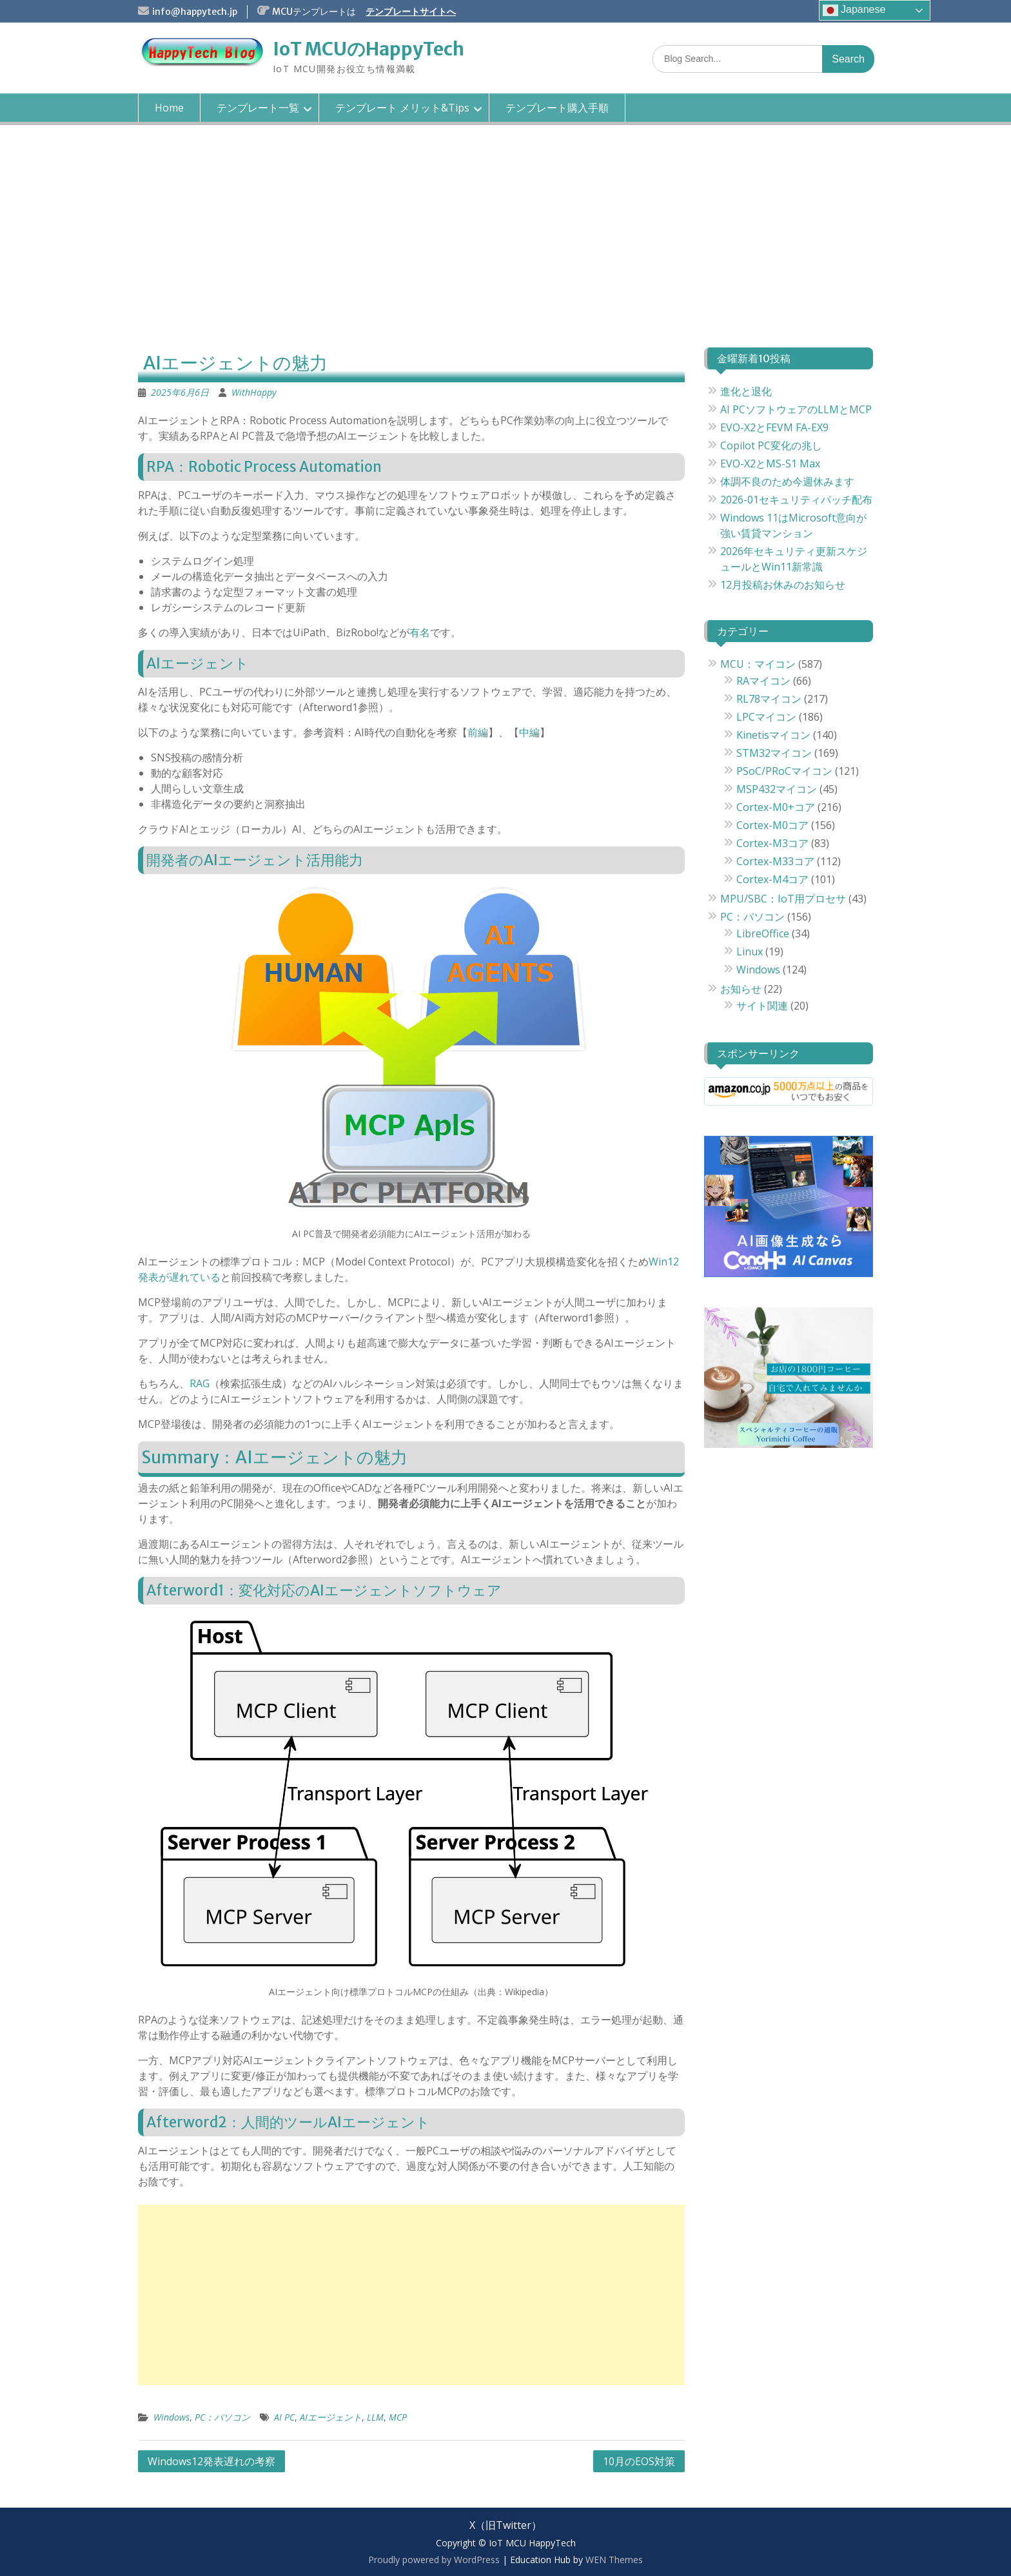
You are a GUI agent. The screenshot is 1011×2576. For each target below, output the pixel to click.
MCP (398, 2417)
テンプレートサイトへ (411, 11)
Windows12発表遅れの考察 (211, 2461)
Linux (749, 951)
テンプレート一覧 (258, 108)
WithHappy (253, 392)
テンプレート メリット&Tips (402, 108)
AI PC (284, 2417)
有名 (419, 632)
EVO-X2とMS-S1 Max (770, 463)
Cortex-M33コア (775, 861)
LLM (375, 2417)
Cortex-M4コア (772, 879)
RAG (200, 1383)
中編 (529, 732)
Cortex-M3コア (772, 843)
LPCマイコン (766, 717)
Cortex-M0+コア (775, 807)
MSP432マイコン (776, 789)
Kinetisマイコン (773, 735)
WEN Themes (614, 2559)
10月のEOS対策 (639, 2461)
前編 (477, 732)
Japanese (854, 10)
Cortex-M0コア (772, 825)
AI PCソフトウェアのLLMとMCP (796, 409)
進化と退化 (746, 391)
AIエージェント (331, 2417)
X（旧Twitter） (505, 2525)
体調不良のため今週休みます (787, 481)
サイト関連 (762, 1006)
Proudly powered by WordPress (434, 2559)
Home (169, 108)
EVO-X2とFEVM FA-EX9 (774, 427)
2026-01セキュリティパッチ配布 (796, 500)
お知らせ (740, 989)
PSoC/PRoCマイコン (784, 771)
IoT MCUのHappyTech (368, 49)
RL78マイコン (768, 699)
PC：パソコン (222, 2417)
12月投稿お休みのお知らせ (782, 585)
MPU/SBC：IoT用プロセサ (783, 899)
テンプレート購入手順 (557, 108)
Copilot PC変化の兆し (771, 445)
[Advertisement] (505, 247)
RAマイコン (763, 681)
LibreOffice (762, 933)
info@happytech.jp (194, 11)
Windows (171, 2417)
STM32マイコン (774, 753)
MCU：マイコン (758, 664)
